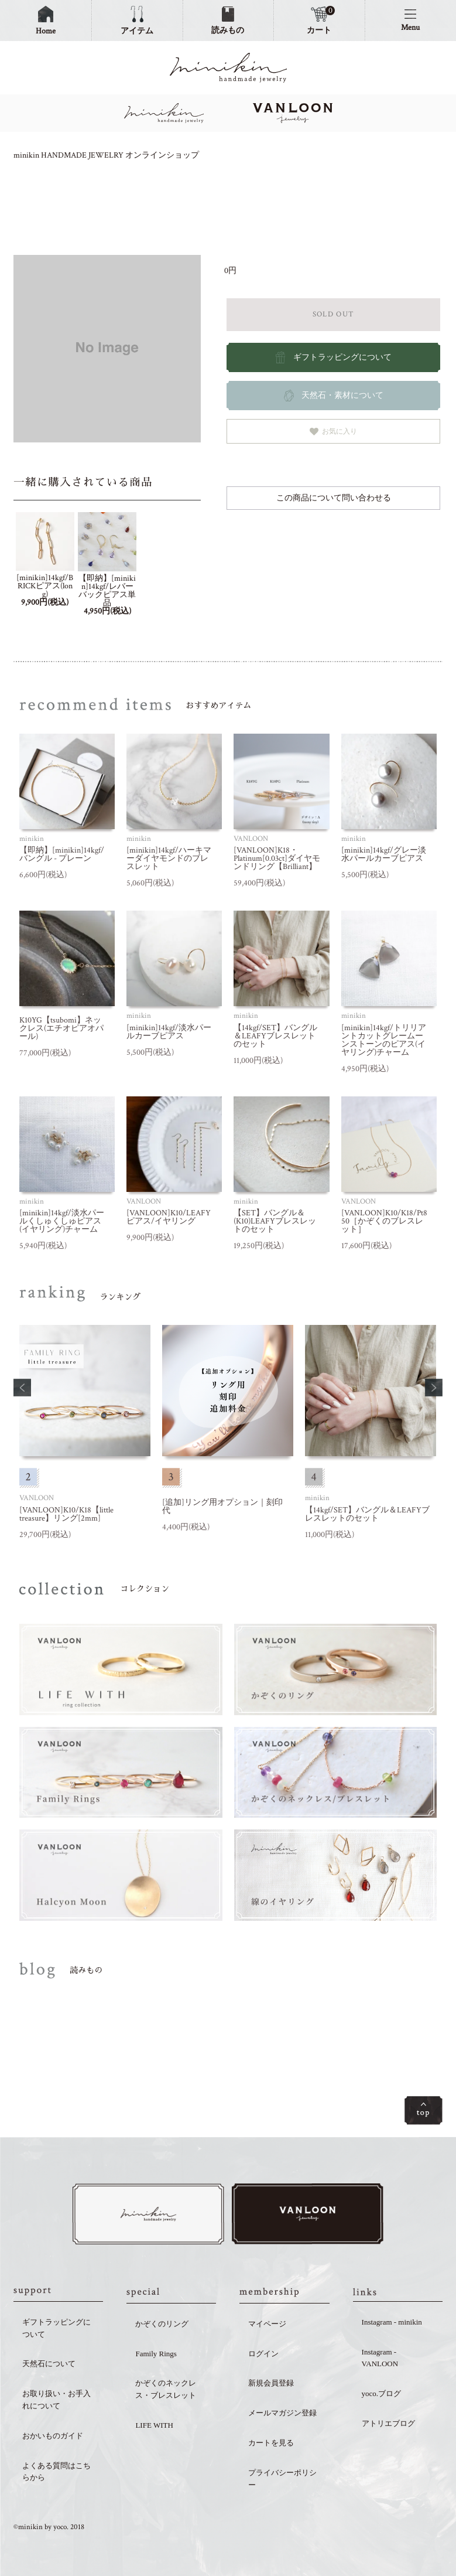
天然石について (49, 2365)
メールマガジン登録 (282, 2414)
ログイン (263, 2354)
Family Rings (155, 2354)
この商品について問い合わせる (333, 498)
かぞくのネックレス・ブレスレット (165, 2390)
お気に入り (333, 431)
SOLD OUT (333, 314)
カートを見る (271, 2444)
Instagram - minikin (392, 2323)
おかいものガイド (52, 2437)
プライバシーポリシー (282, 2480)
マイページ (267, 2325)
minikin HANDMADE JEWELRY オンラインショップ (106, 155)
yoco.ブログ (382, 2395)
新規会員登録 (271, 2384)
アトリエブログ (388, 2425)
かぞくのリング (161, 2325)
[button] (22, 1387)
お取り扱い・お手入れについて (56, 2401)
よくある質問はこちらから (56, 2472)
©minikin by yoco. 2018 (48, 2529)
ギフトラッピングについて (56, 2329)
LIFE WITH (154, 2426)
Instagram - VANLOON (380, 2359)
